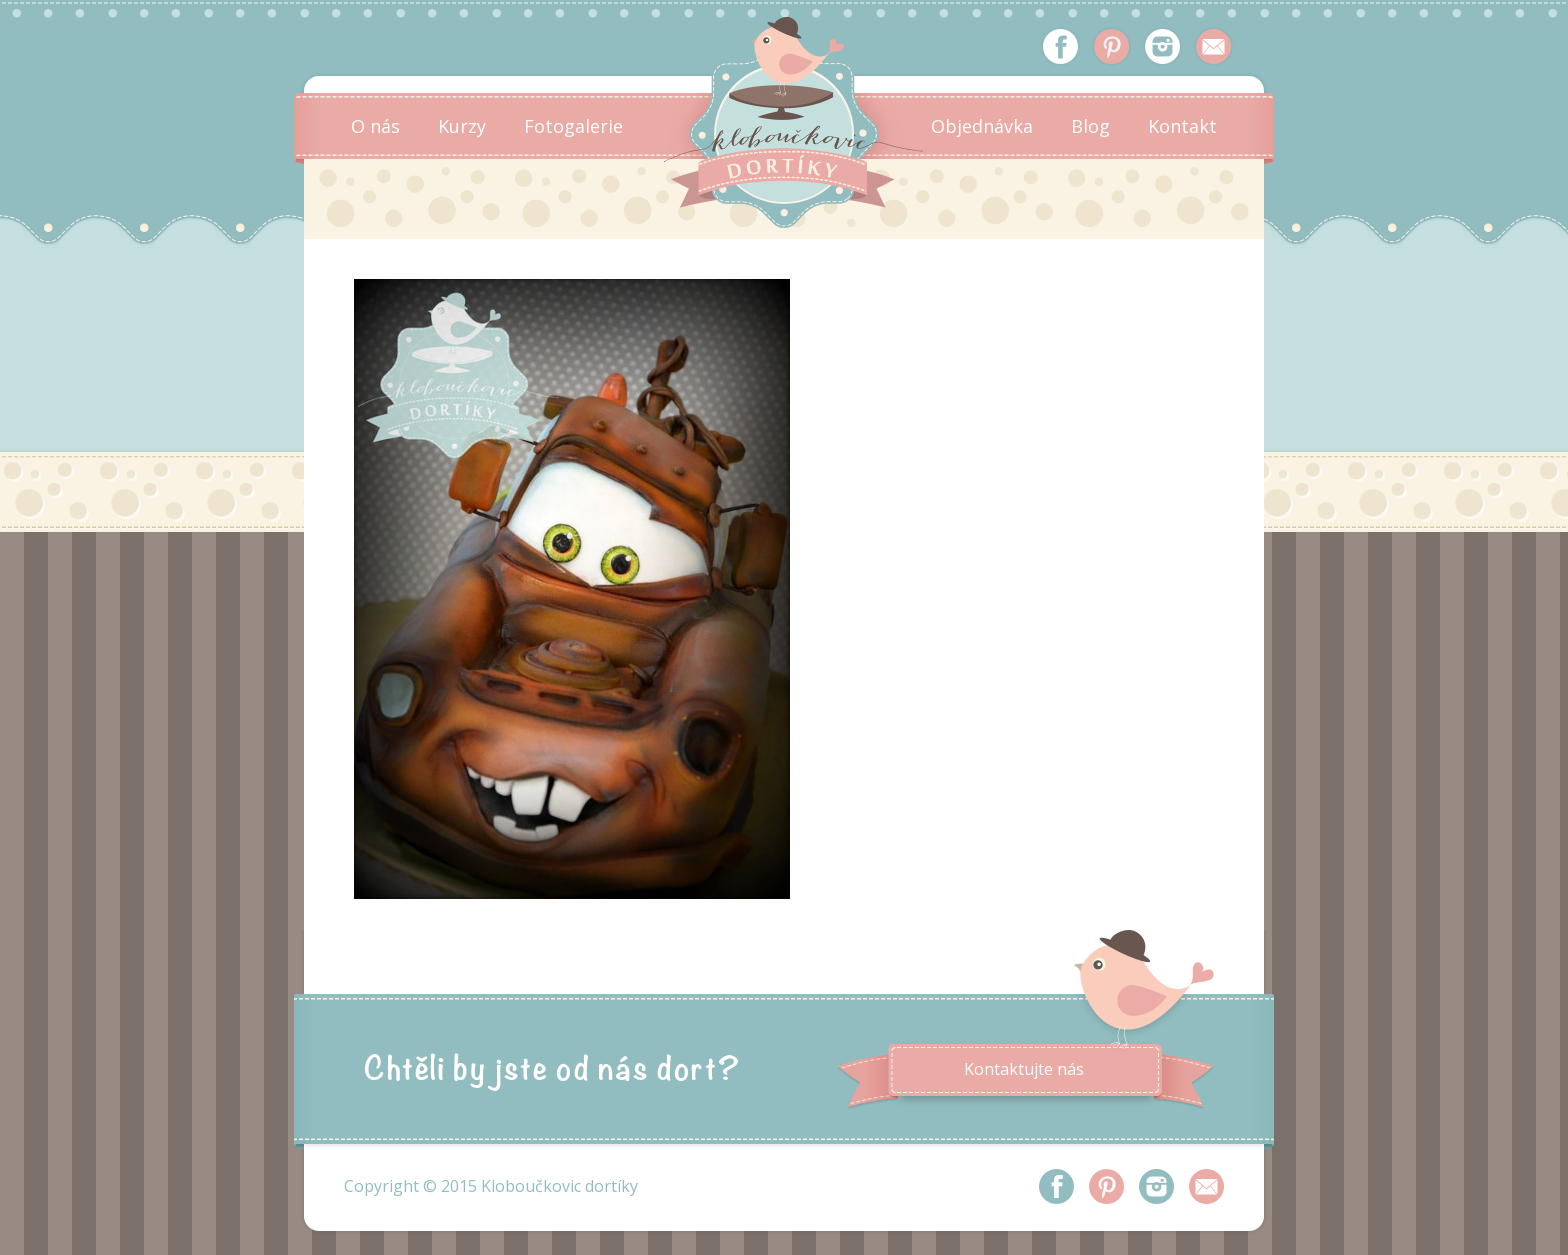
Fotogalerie (573, 126)
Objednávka (982, 126)
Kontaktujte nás (1024, 1069)
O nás (375, 126)
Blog (1090, 126)
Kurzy (462, 126)
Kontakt (1182, 126)
